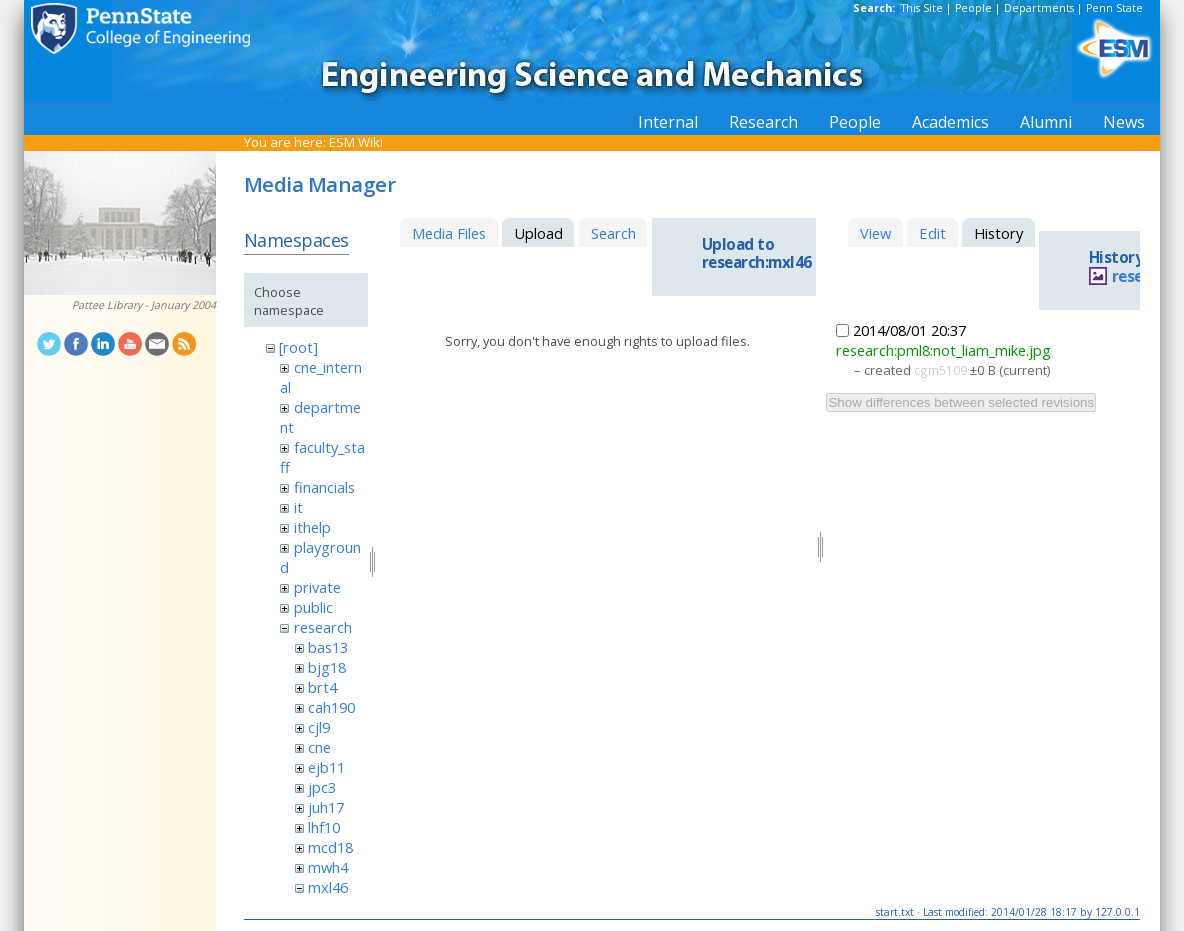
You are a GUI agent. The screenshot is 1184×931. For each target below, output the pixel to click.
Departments (1039, 8)
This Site (922, 8)
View (875, 233)
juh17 (326, 807)
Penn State (1114, 8)
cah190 (331, 707)
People (973, 8)
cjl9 (319, 727)
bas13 (328, 647)
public (313, 607)
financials (324, 487)
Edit (932, 233)
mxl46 (328, 887)
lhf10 (324, 827)
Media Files (449, 233)
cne (319, 747)
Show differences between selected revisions (961, 402)
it (298, 507)
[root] (298, 347)
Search (613, 233)
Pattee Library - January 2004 (144, 305)
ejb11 (326, 767)
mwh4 (328, 867)
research (323, 627)
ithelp (312, 527)
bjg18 (327, 667)
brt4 (322, 687)
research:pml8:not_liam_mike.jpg (943, 350)
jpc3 (322, 787)
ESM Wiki (356, 142)
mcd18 (330, 847)
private (317, 587)
